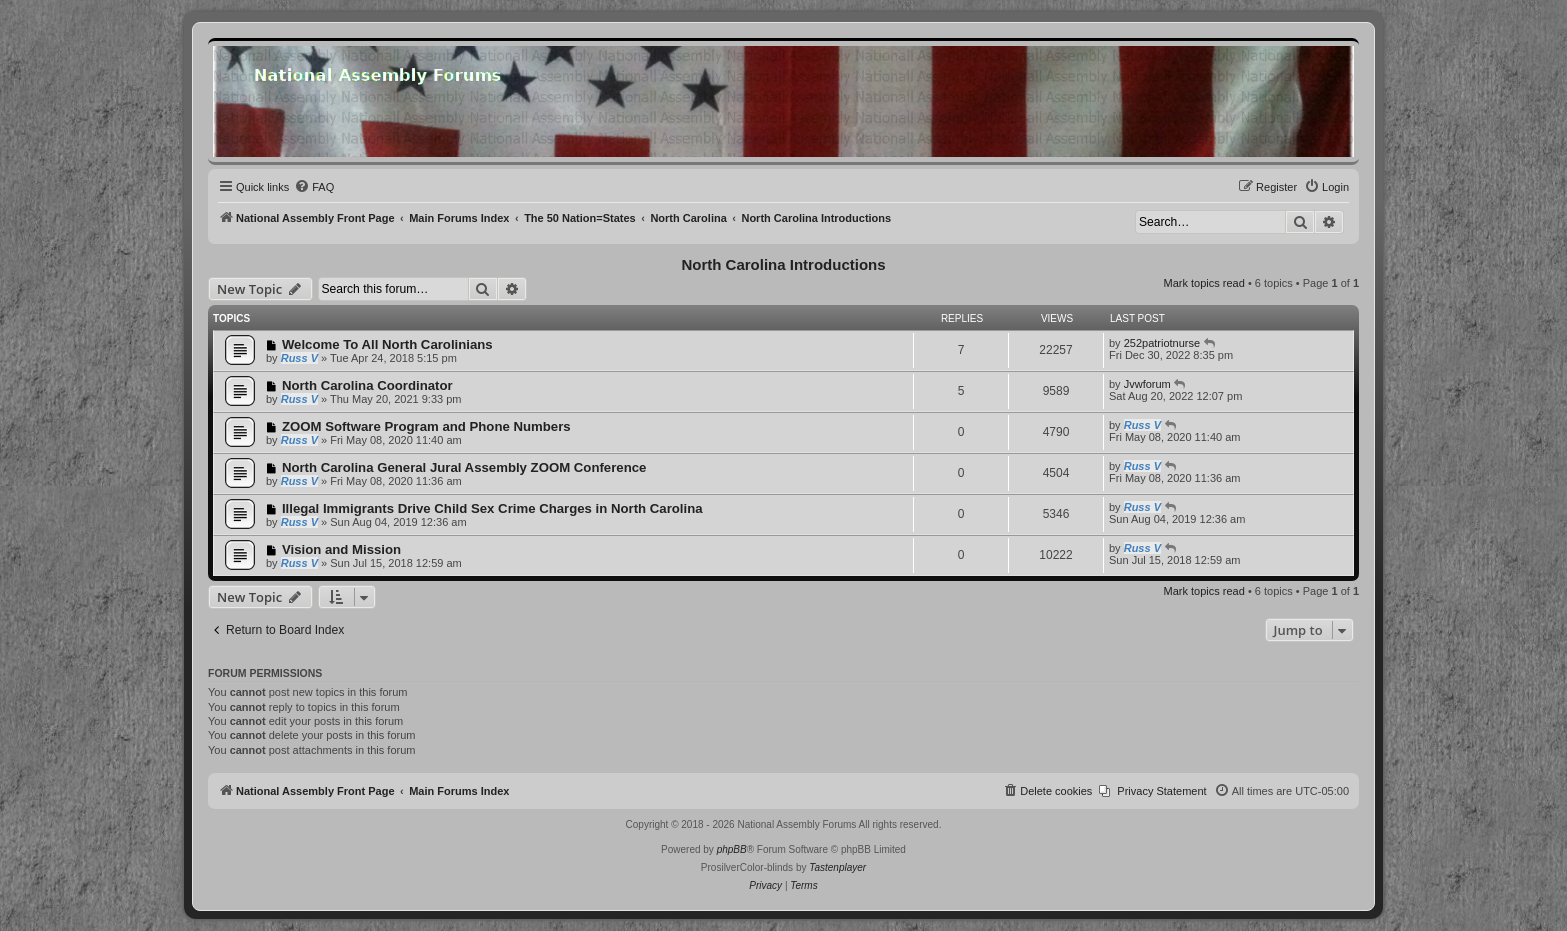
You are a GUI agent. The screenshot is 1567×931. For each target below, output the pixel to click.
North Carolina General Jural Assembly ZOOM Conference (464, 467)
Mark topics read (1204, 283)
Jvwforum (1147, 384)
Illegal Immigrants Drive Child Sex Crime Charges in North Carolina (492, 508)
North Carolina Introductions (783, 264)
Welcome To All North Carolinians (387, 344)
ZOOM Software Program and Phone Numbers (426, 426)
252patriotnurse (1162, 343)
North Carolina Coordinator (367, 385)
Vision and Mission (341, 549)
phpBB (732, 849)
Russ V (299, 358)
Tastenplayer (837, 867)
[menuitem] (314, 187)
